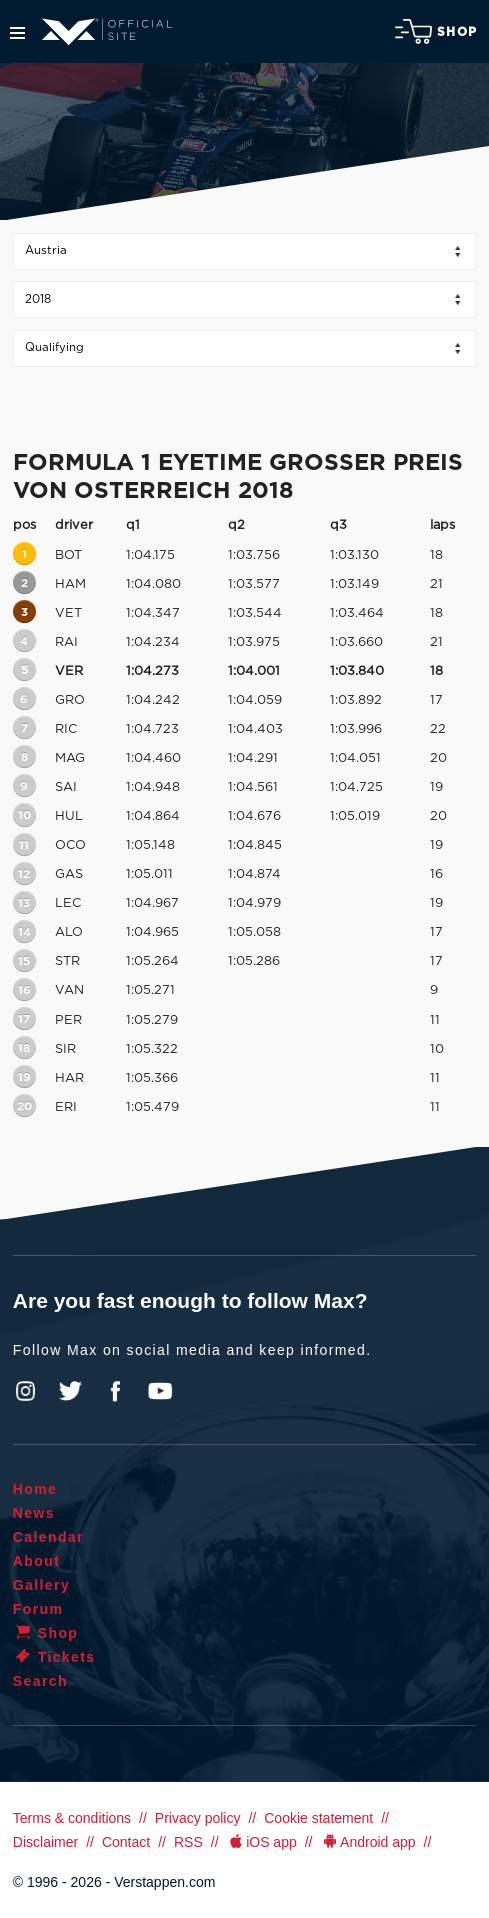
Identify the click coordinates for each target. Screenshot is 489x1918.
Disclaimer (45, 1842)
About (36, 1561)
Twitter (71, 1391)
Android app (368, 1842)
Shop (436, 31)
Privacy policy (198, 1818)
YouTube (160, 1391)
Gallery (41, 1585)
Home (35, 1489)
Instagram (26, 1391)
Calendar (48, 1537)
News (34, 1513)
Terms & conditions (72, 1818)
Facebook (115, 1391)
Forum (38, 1609)
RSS (188, 1842)
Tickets (54, 1657)
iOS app (262, 1842)
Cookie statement (318, 1818)
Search (40, 1681)
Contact (126, 1842)
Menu (17, 33)
